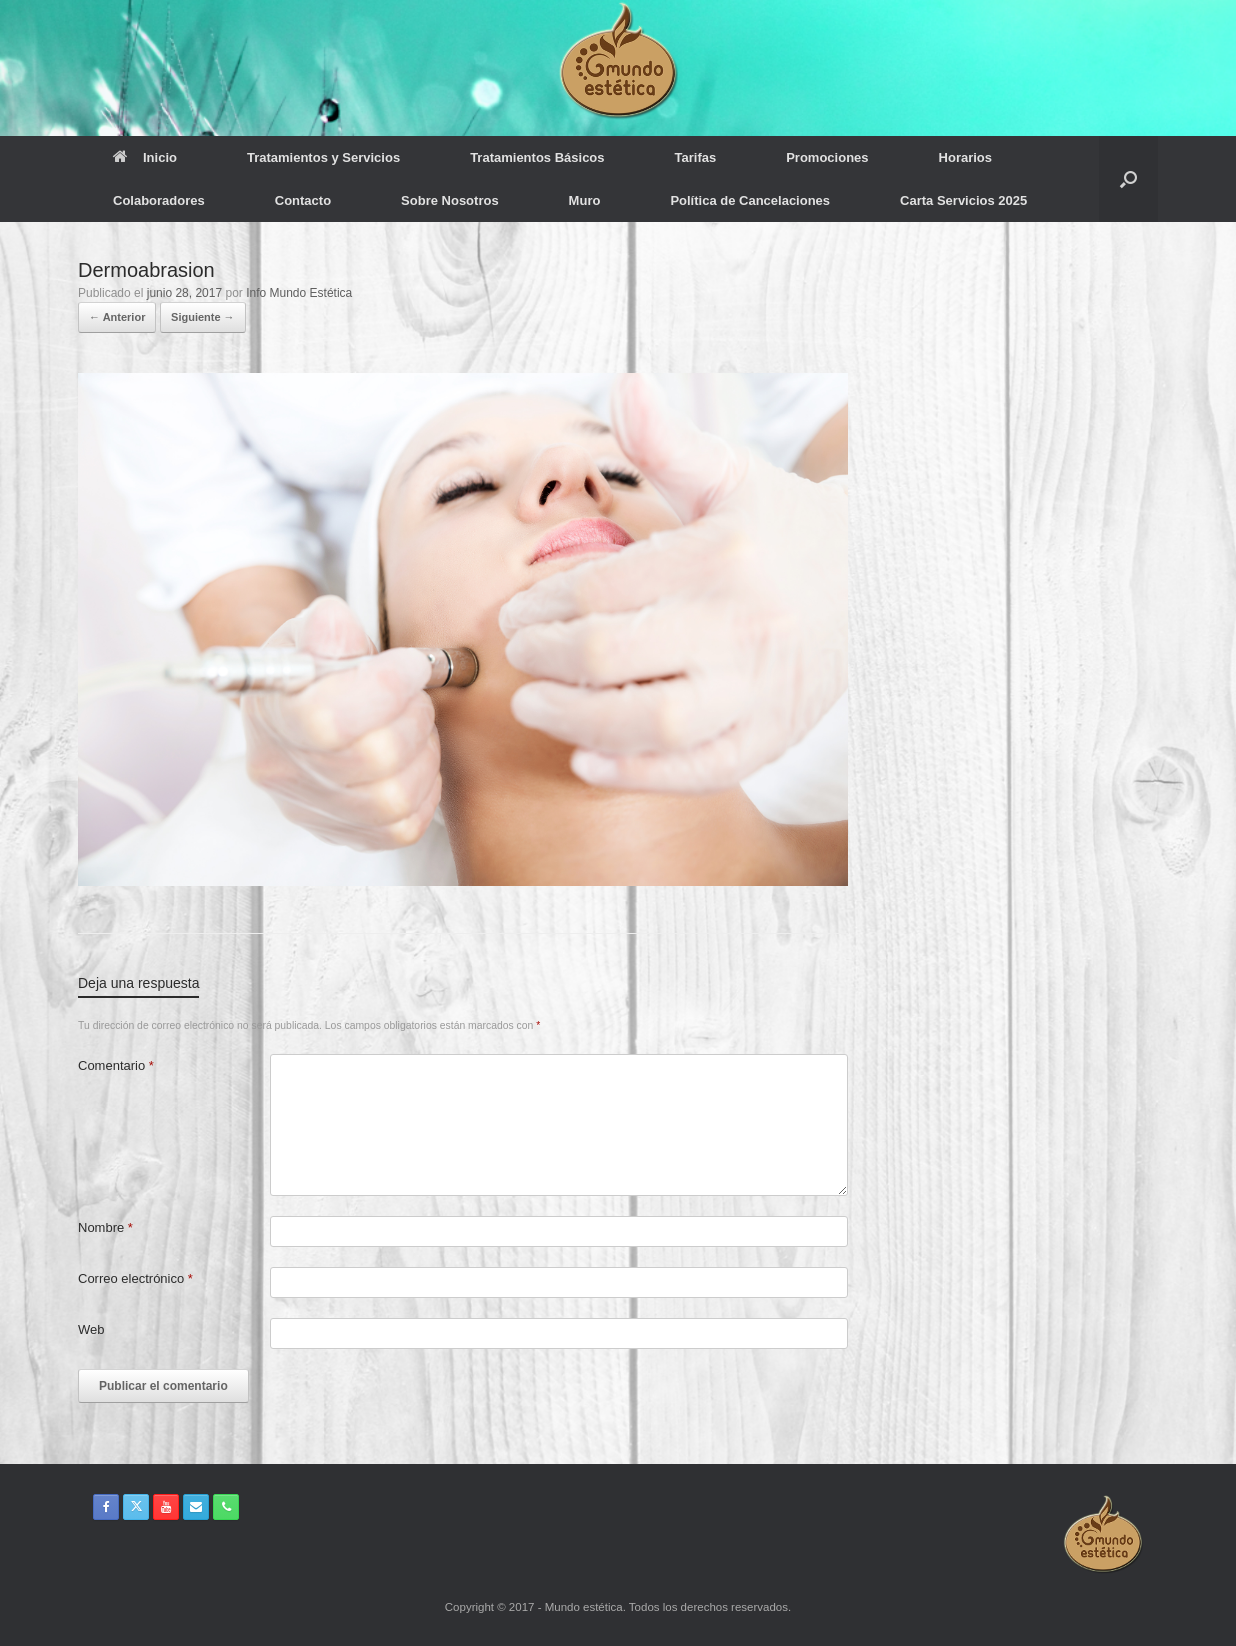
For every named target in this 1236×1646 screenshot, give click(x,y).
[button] (1128, 179)
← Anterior (117, 317)
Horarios (965, 157)
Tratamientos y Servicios (323, 157)
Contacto (303, 200)
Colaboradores (159, 200)
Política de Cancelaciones (750, 200)
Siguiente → (203, 317)
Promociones (827, 157)
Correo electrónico (135, 1278)
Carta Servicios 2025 (963, 200)
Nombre (105, 1227)
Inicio (145, 157)
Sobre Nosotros (450, 200)
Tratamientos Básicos (537, 157)
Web (91, 1329)
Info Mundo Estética (299, 293)
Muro (585, 200)
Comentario (116, 1065)
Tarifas (696, 157)
